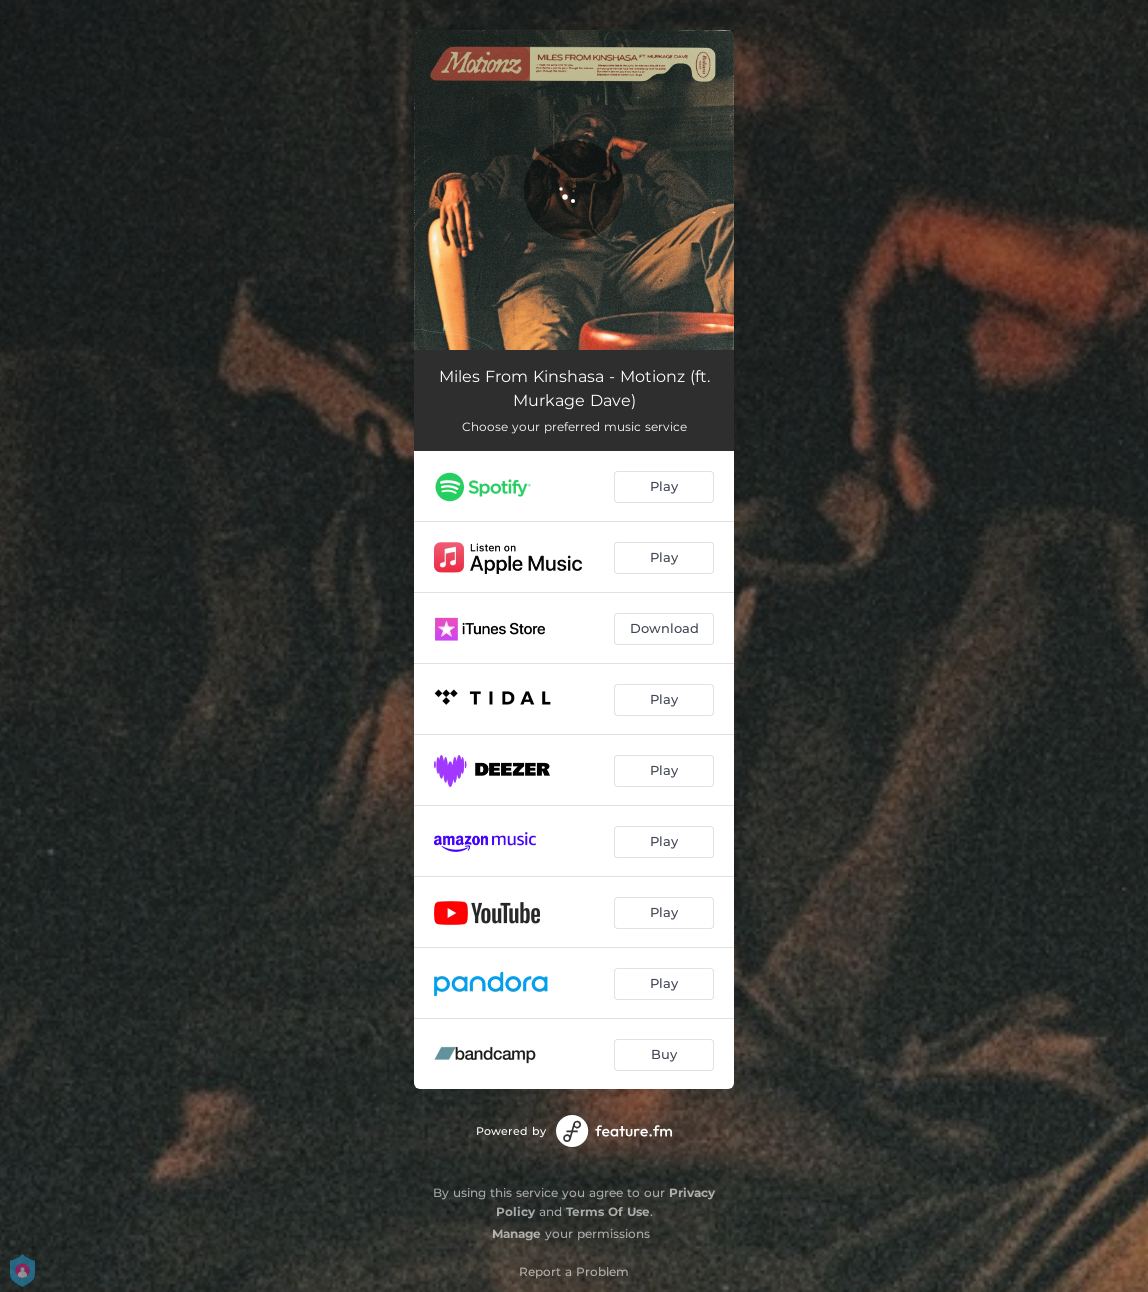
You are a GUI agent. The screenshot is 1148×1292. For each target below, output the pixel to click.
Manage (516, 1233)
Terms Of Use (608, 1211)
